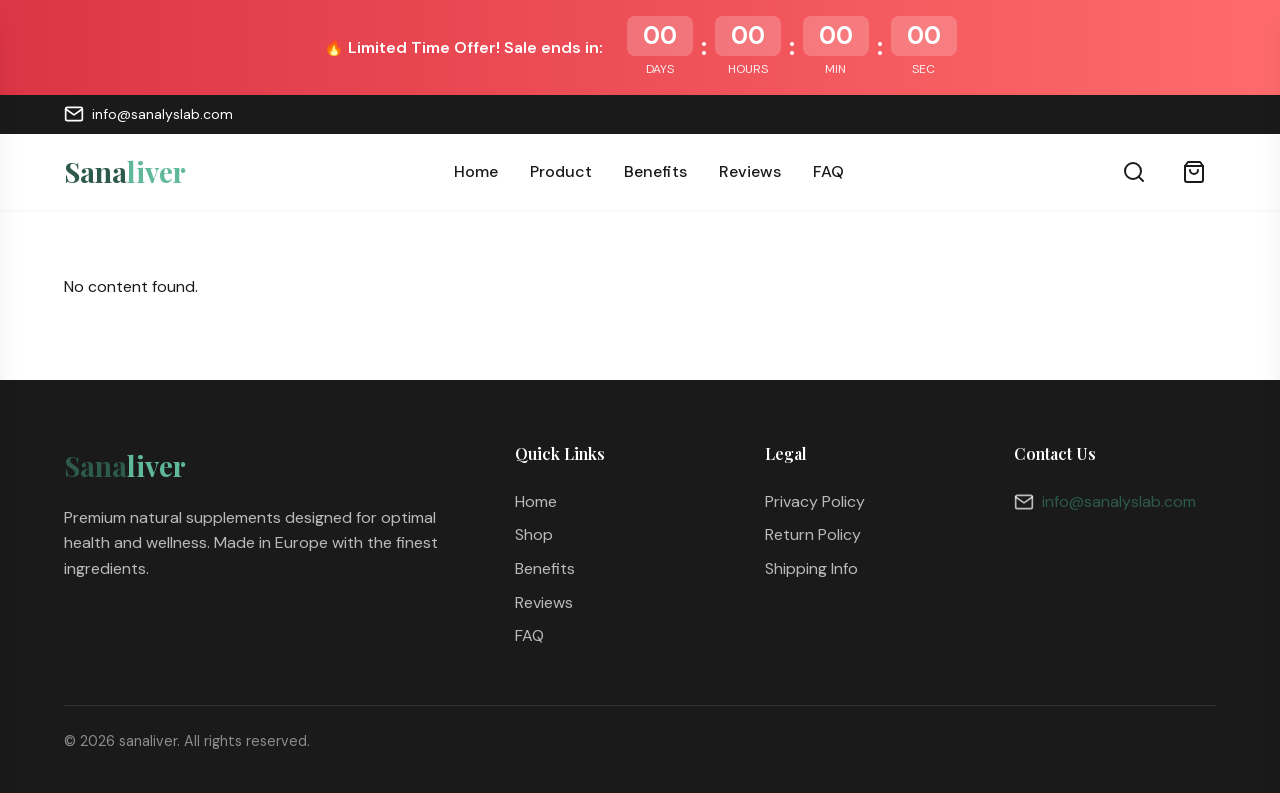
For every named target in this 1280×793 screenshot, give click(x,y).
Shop (534, 534)
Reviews (750, 171)
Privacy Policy (815, 501)
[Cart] (1194, 172)
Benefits (655, 171)
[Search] (1134, 172)
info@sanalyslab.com (148, 114)
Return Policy (813, 534)
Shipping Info (811, 568)
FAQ (828, 171)
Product (561, 171)
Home (476, 171)
